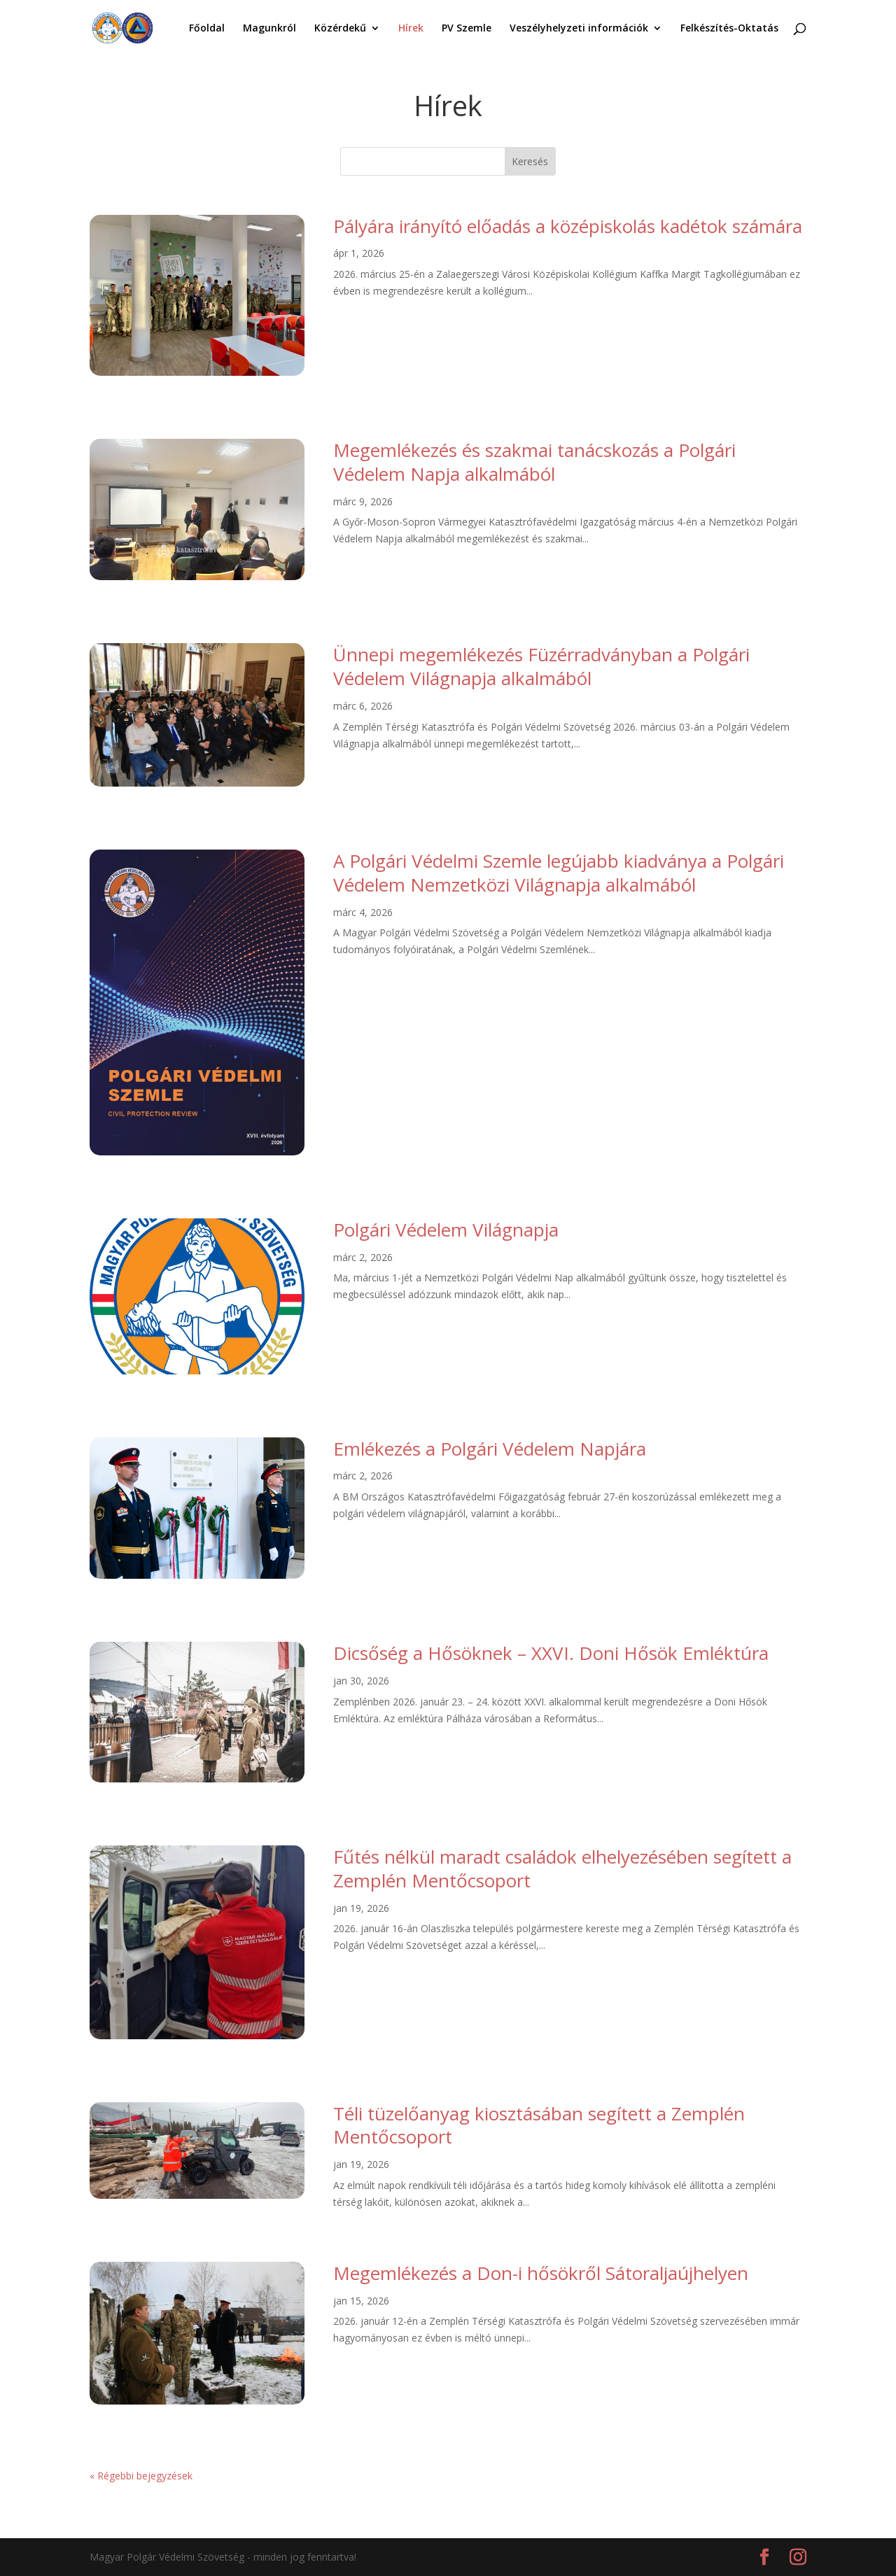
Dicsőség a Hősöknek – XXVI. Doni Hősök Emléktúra (551, 1653)
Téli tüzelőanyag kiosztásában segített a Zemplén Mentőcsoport (539, 2125)
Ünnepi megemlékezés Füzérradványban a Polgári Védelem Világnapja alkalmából (541, 666)
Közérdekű (340, 28)
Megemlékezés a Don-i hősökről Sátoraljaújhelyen (540, 2273)
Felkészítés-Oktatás (729, 28)
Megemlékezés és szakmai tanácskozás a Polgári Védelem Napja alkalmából (534, 461)
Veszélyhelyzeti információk (579, 28)
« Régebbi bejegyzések (141, 2475)
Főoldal (207, 28)
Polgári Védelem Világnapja (446, 1229)
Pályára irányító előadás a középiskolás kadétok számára (567, 226)
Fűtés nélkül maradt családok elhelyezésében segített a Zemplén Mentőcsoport (562, 1868)
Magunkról (269, 28)
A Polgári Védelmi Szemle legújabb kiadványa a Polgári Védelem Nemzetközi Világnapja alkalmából (558, 872)
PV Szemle (466, 28)
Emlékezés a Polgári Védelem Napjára (489, 1448)
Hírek (411, 28)
